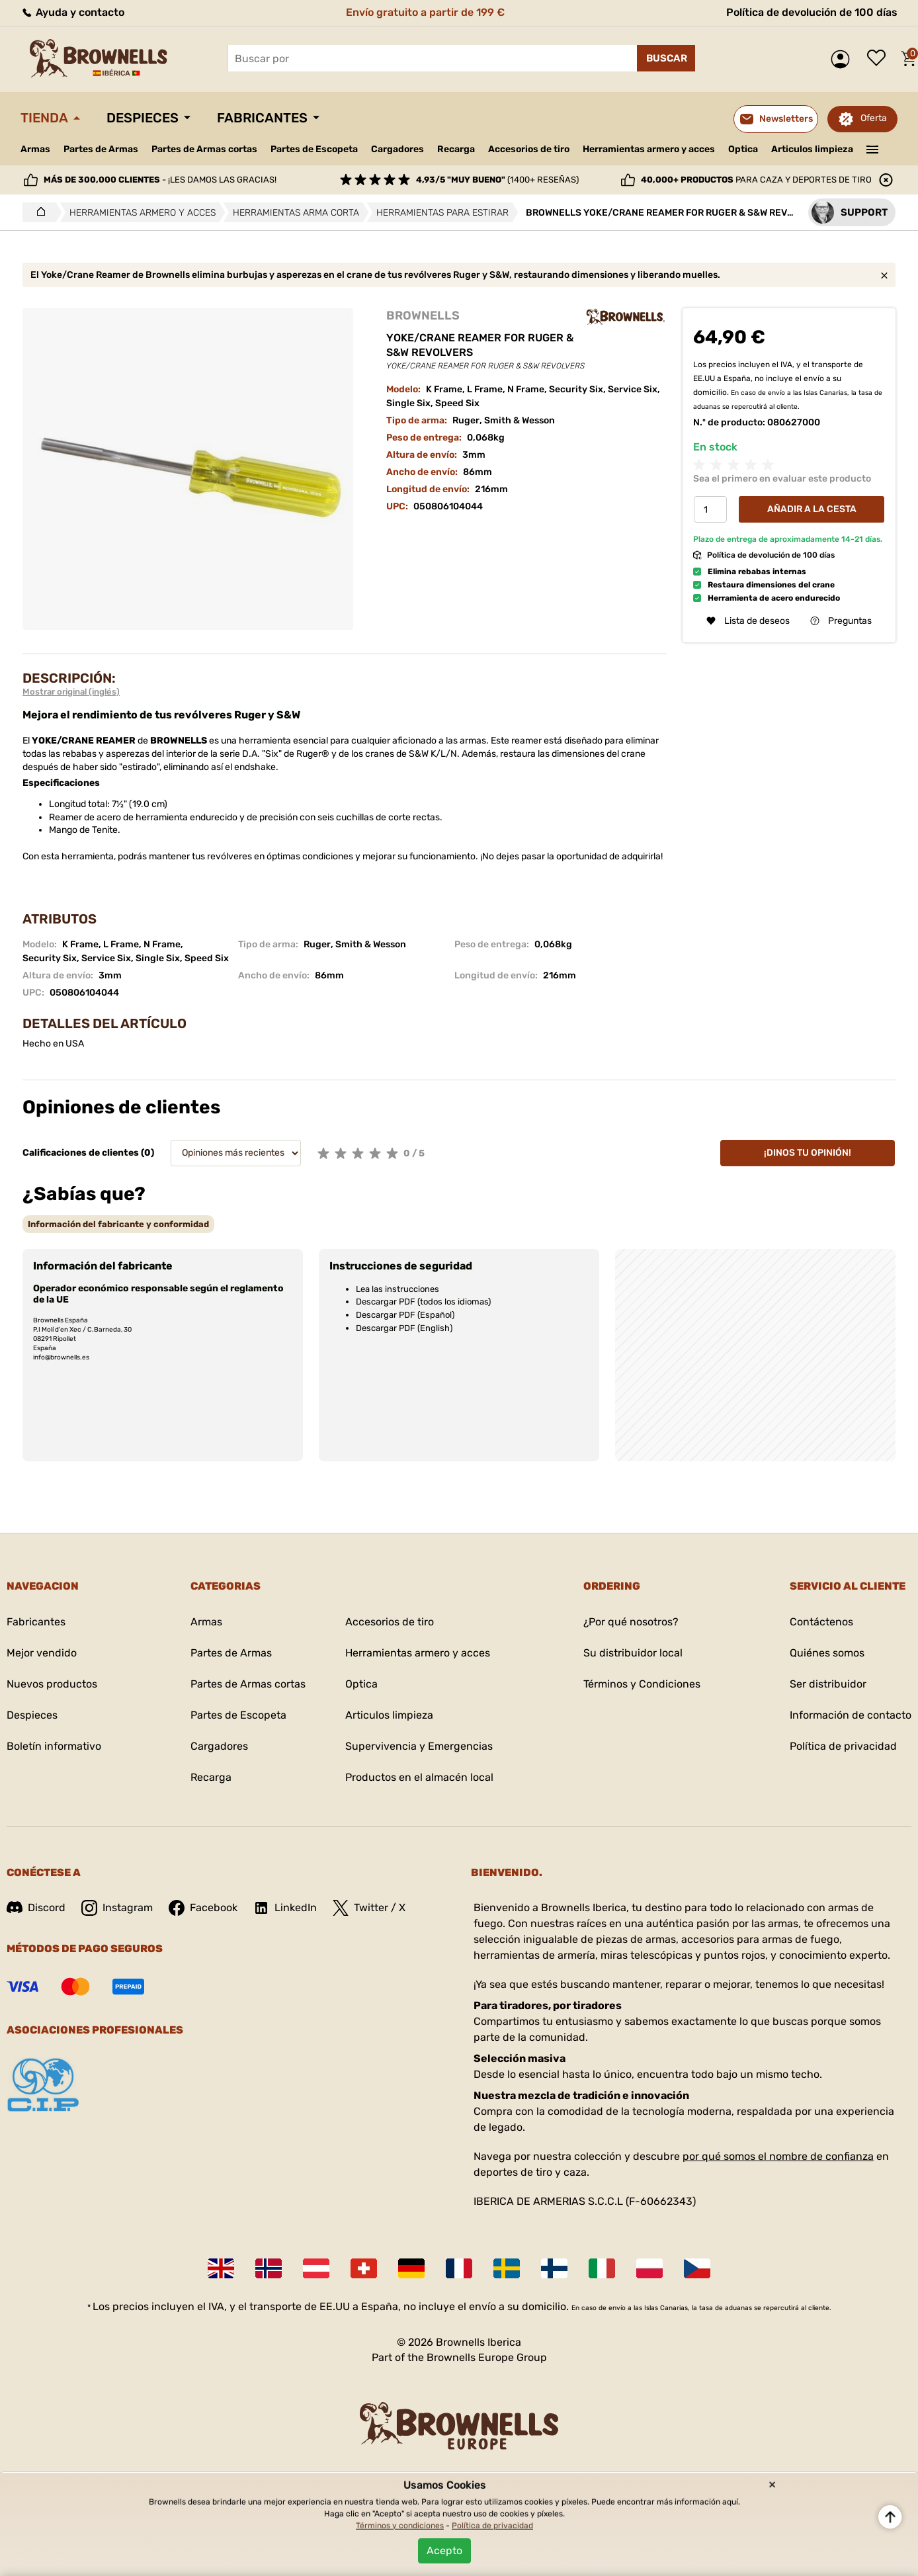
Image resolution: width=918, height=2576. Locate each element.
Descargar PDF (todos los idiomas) (423, 1302)
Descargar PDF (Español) (405, 1315)
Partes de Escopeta (314, 149)
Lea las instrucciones (397, 1289)
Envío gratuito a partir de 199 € (425, 12)
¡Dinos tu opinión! (807, 1152)
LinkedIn (285, 1908)
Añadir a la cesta (811, 509)
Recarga (456, 149)
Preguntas (841, 620)
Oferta (873, 118)
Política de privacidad (843, 1746)
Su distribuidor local (633, 1653)
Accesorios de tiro (528, 149)
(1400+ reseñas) (497, 180)
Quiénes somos (827, 1653)
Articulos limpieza (812, 149)
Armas (35, 149)
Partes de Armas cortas (204, 149)
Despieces (142, 118)
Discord (36, 1907)
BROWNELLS (423, 315)
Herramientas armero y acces (649, 149)
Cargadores (397, 149)
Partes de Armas (100, 149)
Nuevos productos (52, 1684)
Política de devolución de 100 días (811, 12)
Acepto (444, 2550)
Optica (743, 149)
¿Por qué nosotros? (631, 1621)
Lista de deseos (880, 59)
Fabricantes (262, 118)
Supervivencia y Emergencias (419, 1746)
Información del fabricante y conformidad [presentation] (118, 1224)
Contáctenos (821, 1621)
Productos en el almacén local (419, 1777)
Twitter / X (369, 1908)
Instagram (117, 1908)
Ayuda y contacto (72, 12)
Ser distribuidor (828, 1684)
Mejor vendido (42, 1653)
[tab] (118, 1224)
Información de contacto (850, 1715)
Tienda (44, 118)
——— (872, 148)
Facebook (203, 1908)
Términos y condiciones (400, 2525)
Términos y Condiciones (641, 1684)
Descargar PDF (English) (404, 1328)
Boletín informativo (54, 1746)
